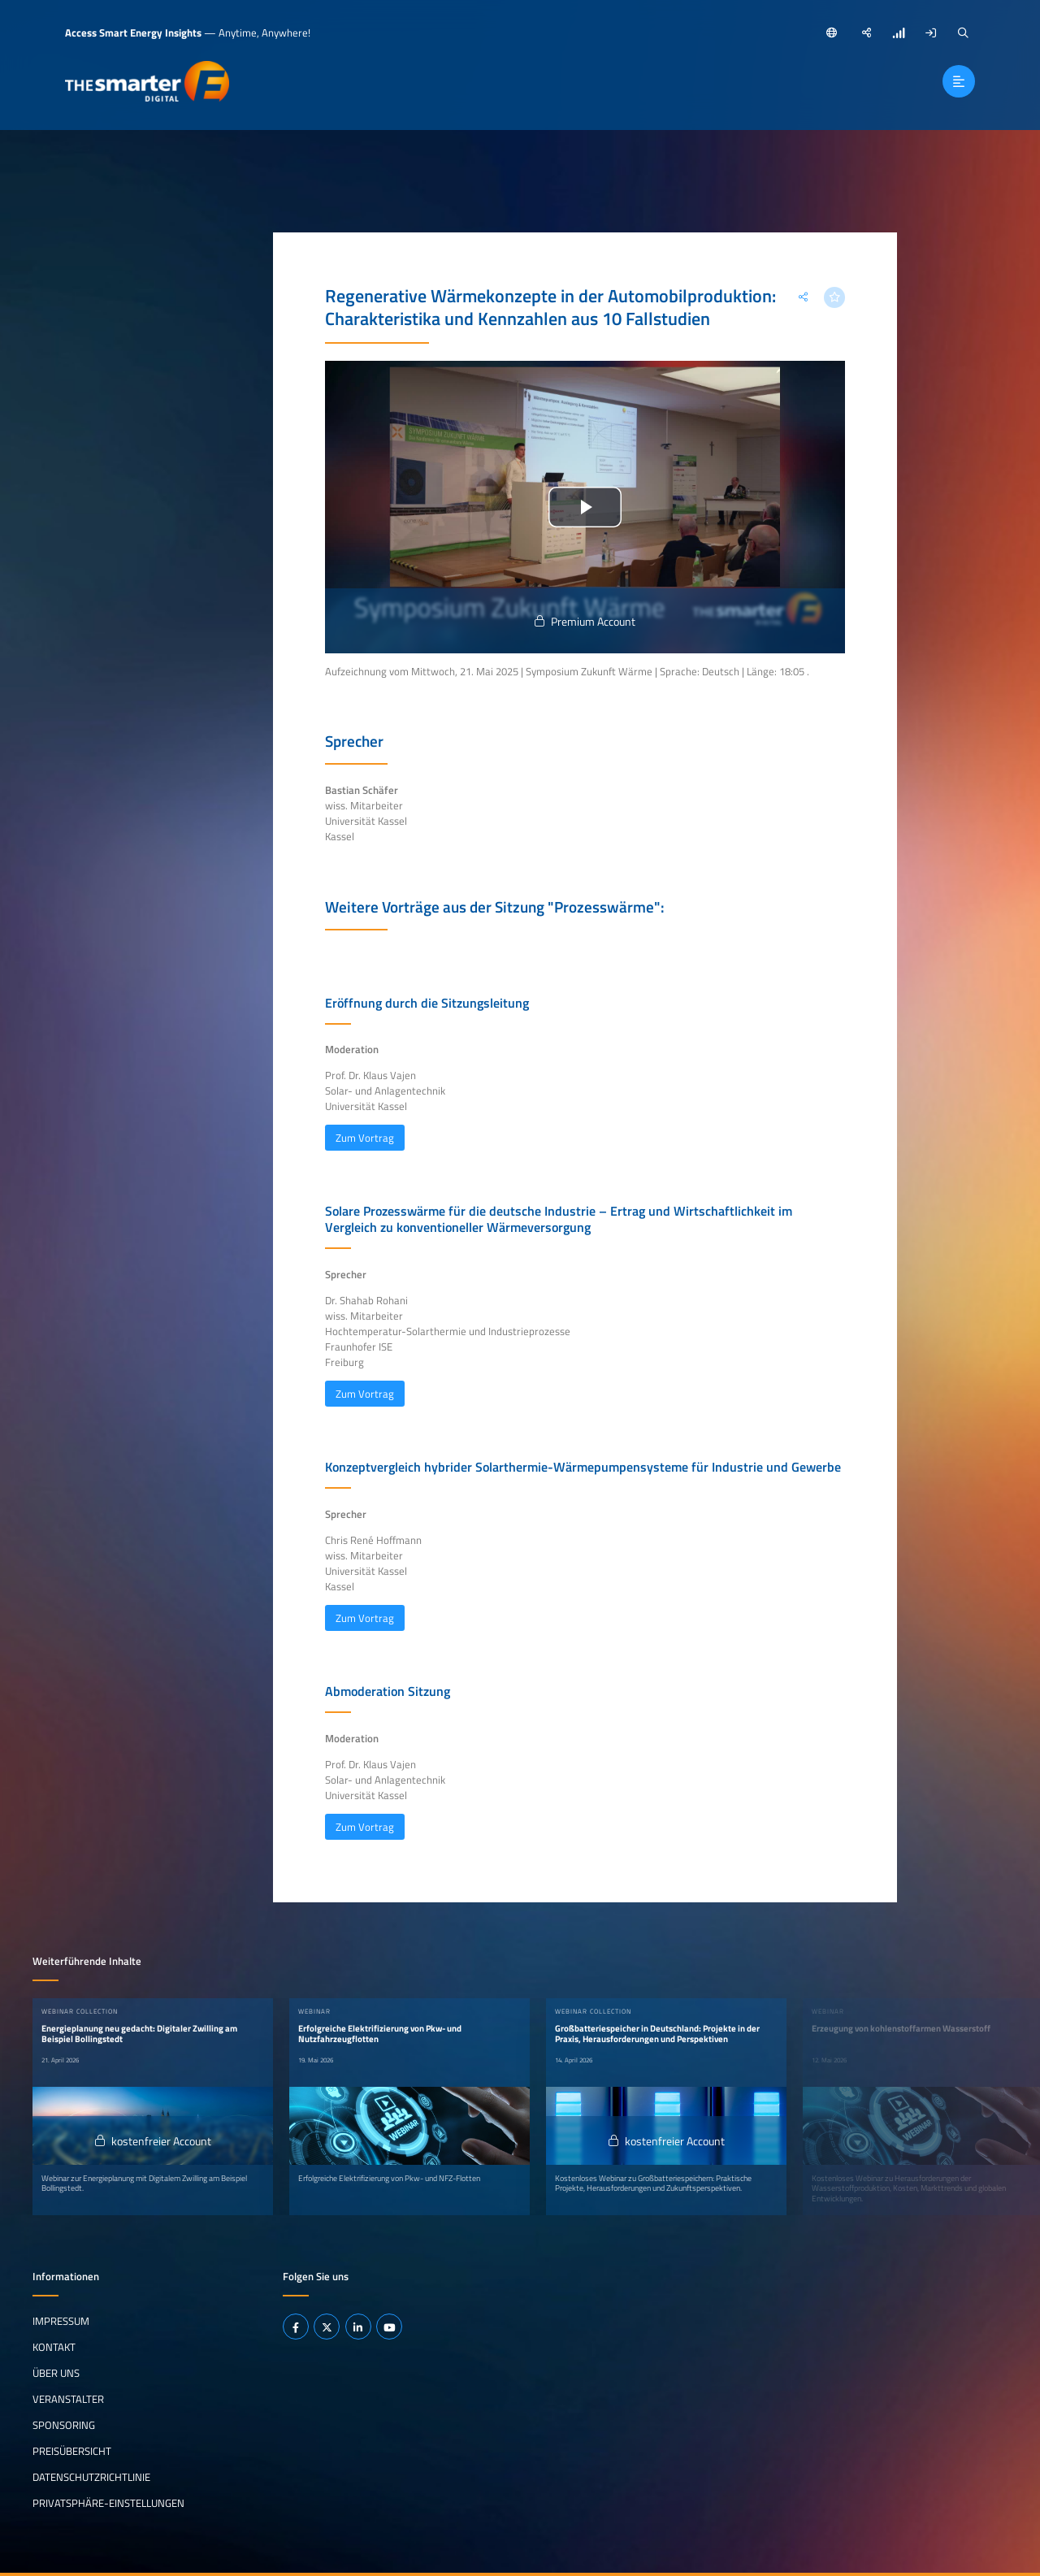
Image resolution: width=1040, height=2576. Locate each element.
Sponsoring (63, 2425)
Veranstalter (68, 2399)
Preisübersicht (71, 2451)
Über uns (56, 2373)
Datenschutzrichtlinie (91, 2477)
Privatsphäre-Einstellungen (108, 2502)
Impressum (60, 2321)
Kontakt (54, 2347)
